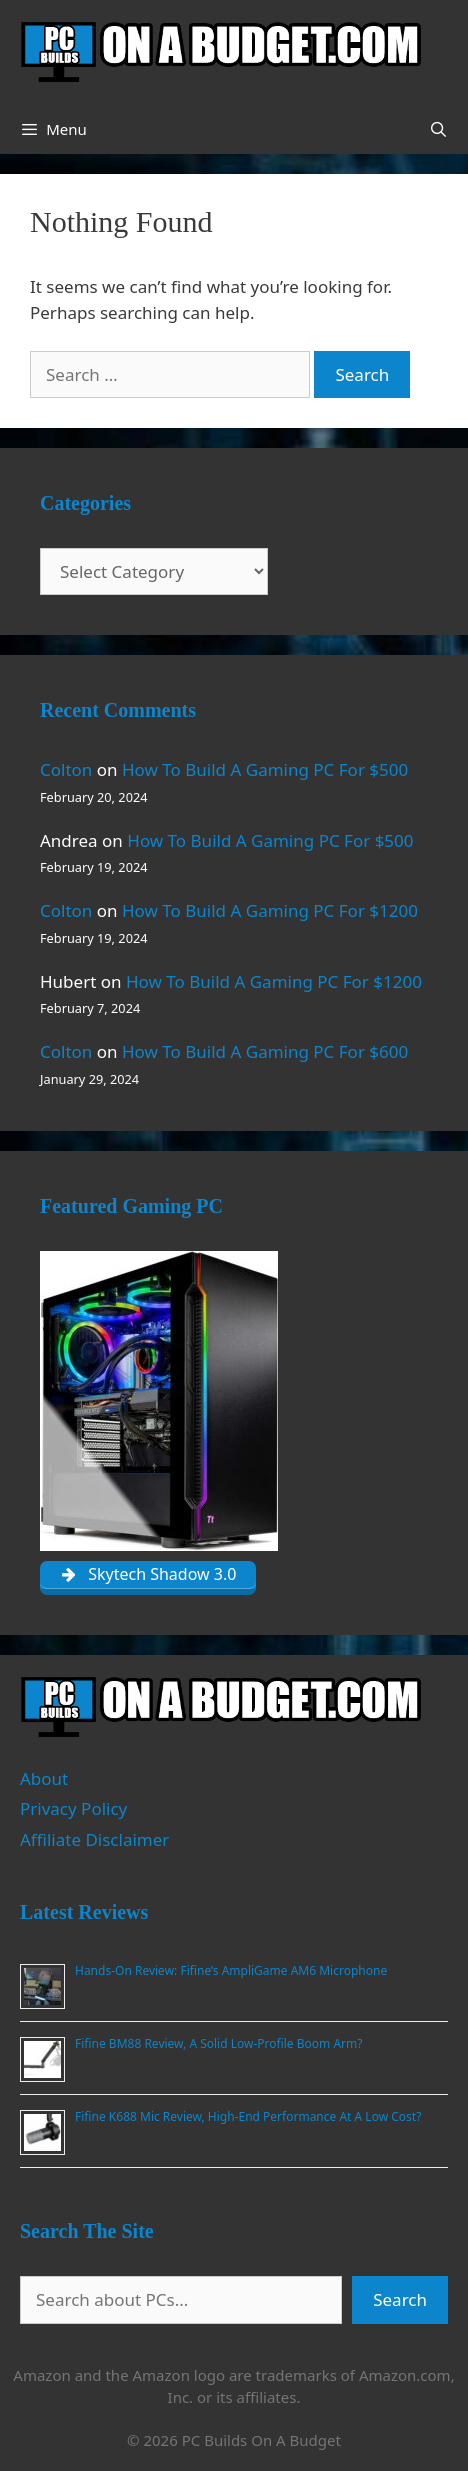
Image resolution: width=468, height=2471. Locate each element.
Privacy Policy (73, 1808)
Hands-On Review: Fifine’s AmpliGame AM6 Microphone (231, 1970)
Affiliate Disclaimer (94, 1839)
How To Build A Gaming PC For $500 (265, 769)
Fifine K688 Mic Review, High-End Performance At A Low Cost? (248, 2116)
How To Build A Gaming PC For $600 (265, 1051)
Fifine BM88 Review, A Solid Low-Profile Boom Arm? (218, 2043)
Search (400, 2299)
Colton (66, 769)
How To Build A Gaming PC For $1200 (270, 910)
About (44, 1778)
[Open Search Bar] (438, 129)
